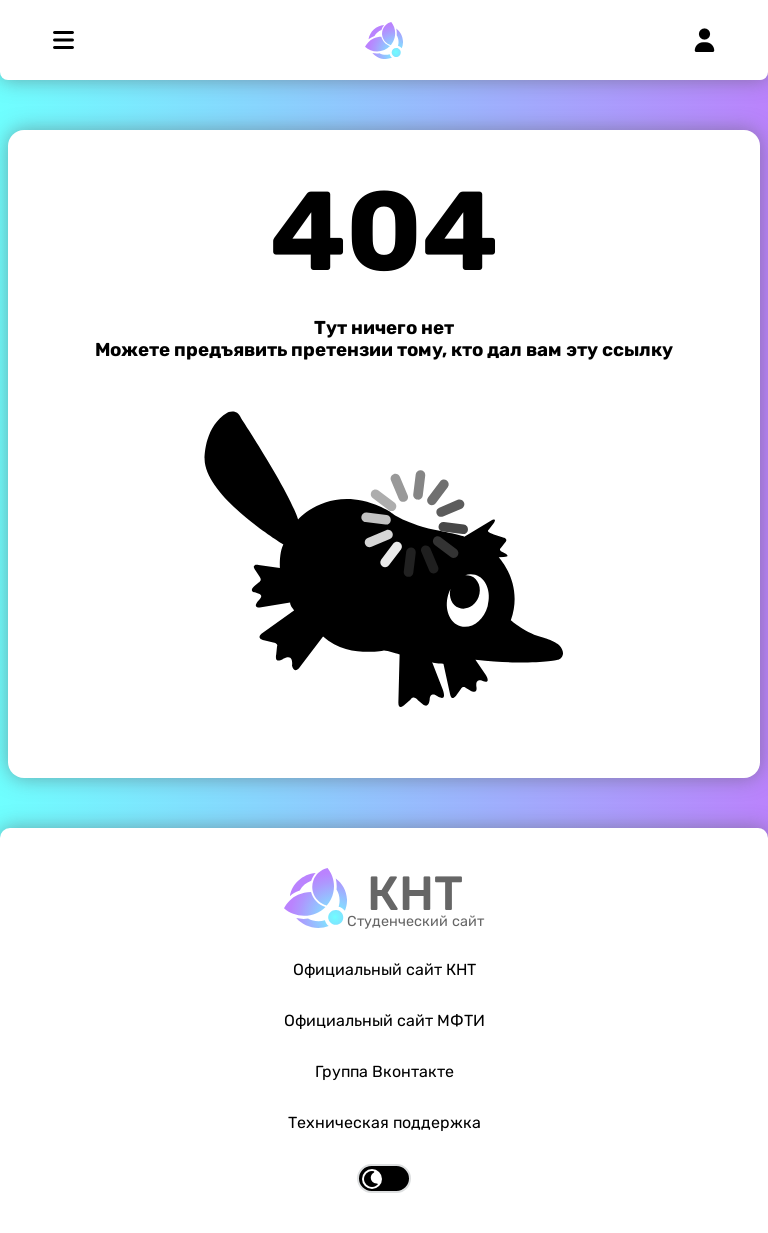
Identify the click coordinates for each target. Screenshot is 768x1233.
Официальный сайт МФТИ (384, 1020)
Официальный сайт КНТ (384, 969)
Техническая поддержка (384, 1122)
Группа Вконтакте (384, 1071)
